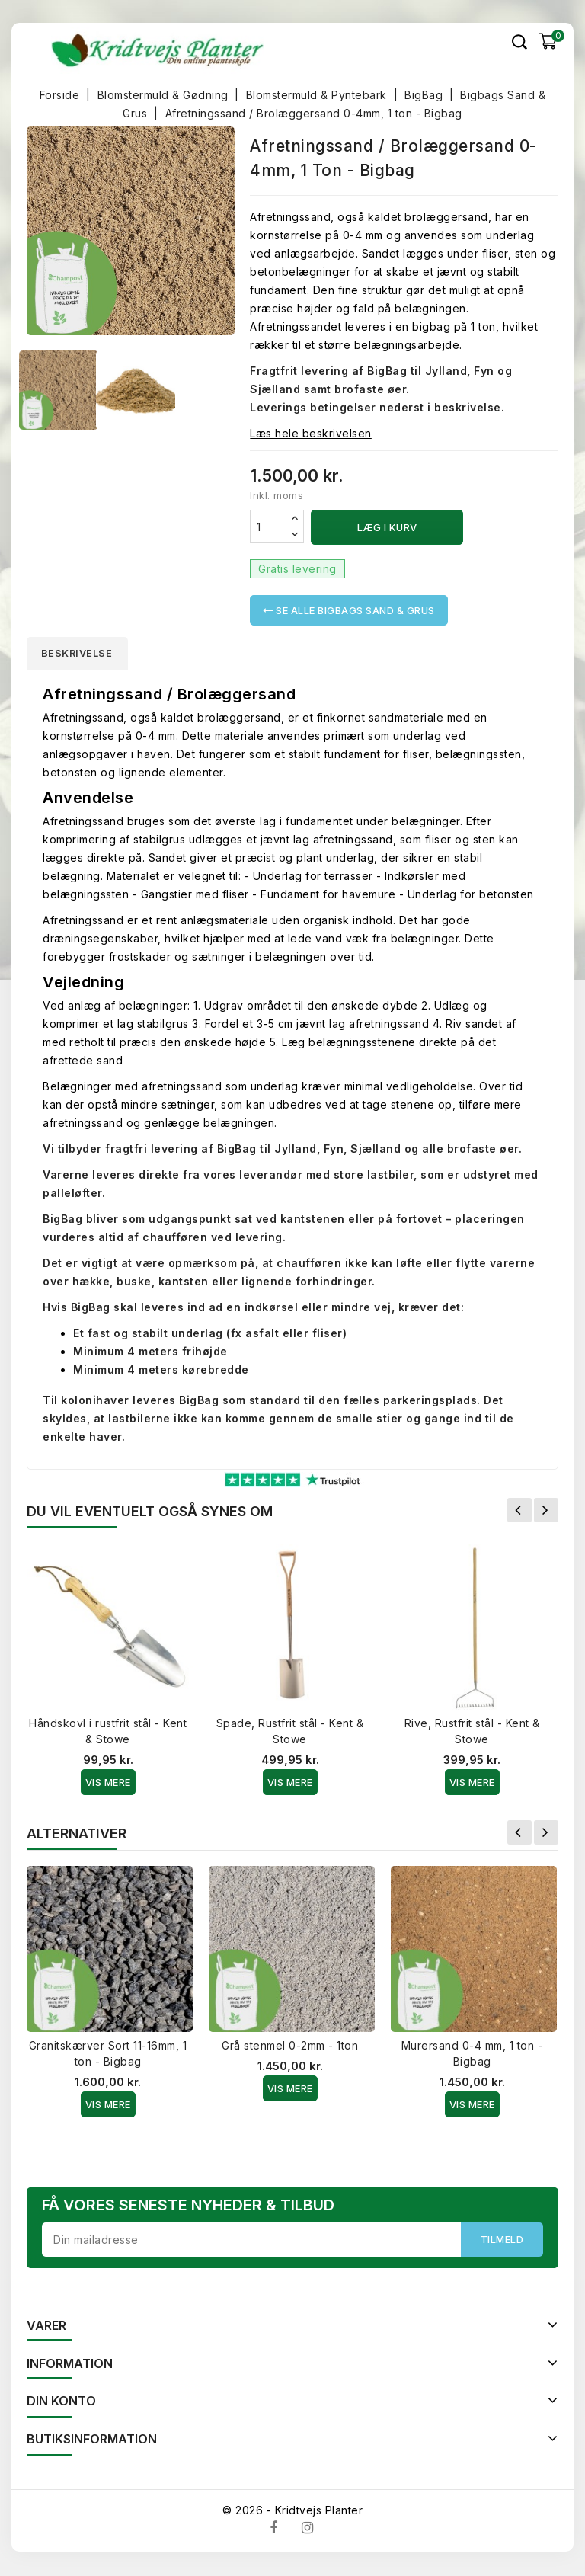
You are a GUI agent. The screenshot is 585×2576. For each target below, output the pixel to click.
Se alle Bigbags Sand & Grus (349, 610)
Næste (546, 1511)
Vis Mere (108, 1784)
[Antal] (268, 526)
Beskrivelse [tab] (81, 654)
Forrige (519, 1511)
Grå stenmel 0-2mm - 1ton (290, 2046)
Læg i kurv (387, 527)
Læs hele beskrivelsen (311, 433)
